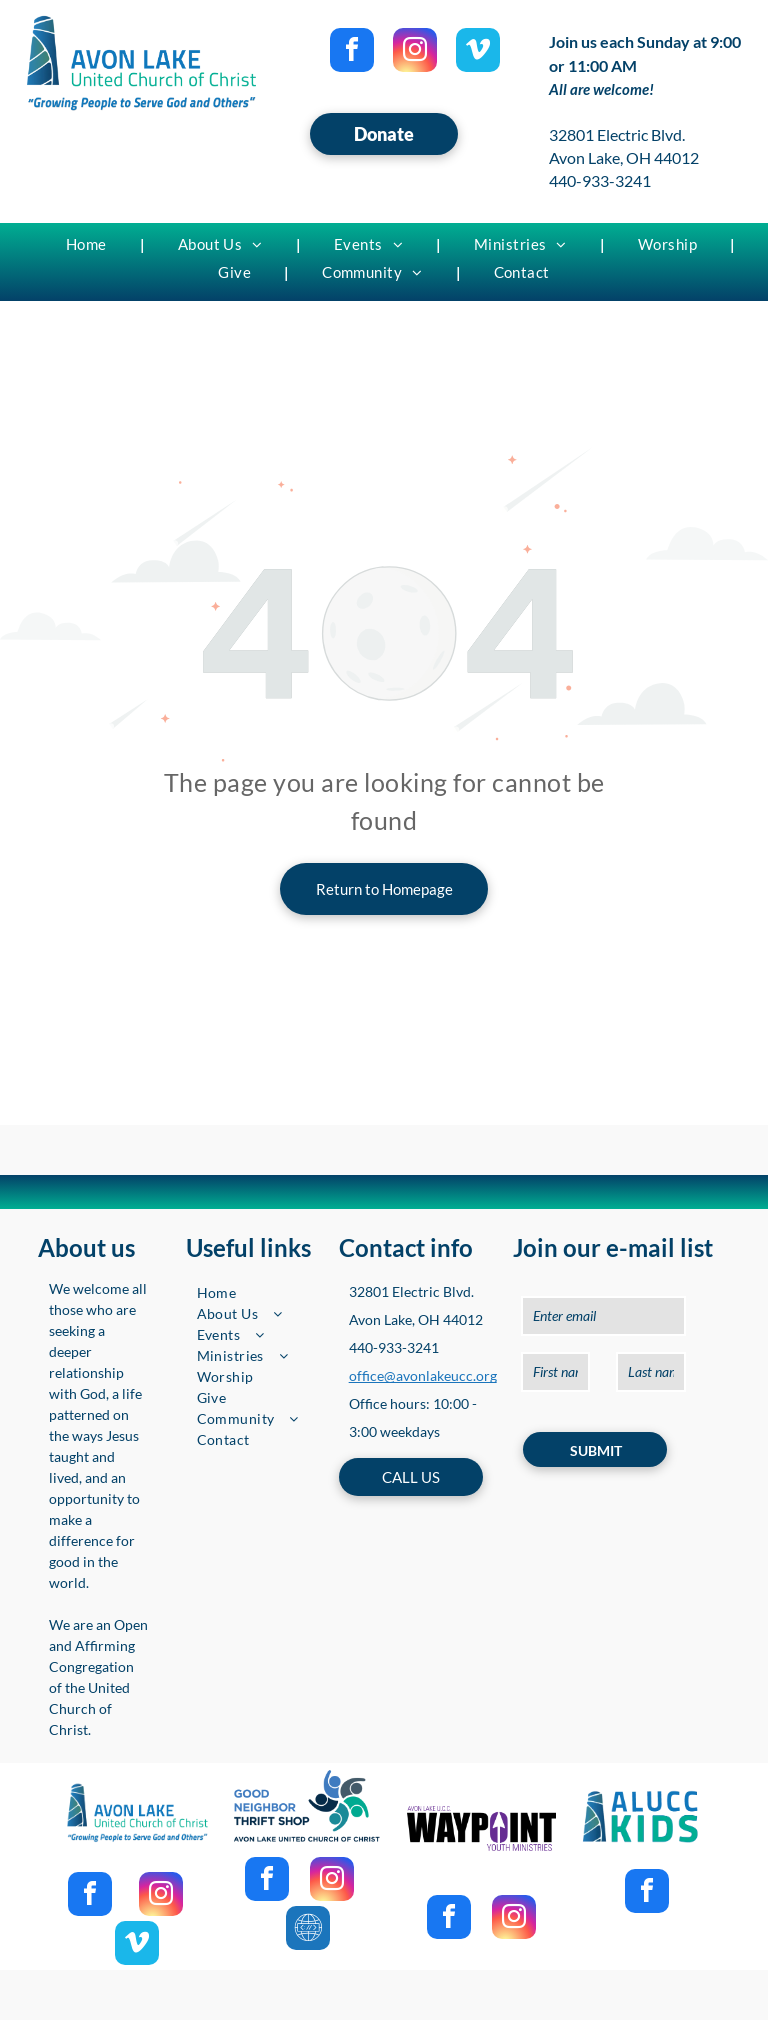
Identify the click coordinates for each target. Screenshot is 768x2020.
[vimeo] (478, 52)
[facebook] (352, 52)
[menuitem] (89, 244)
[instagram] (415, 52)
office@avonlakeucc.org (423, 1375)
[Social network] (308, 1930)
